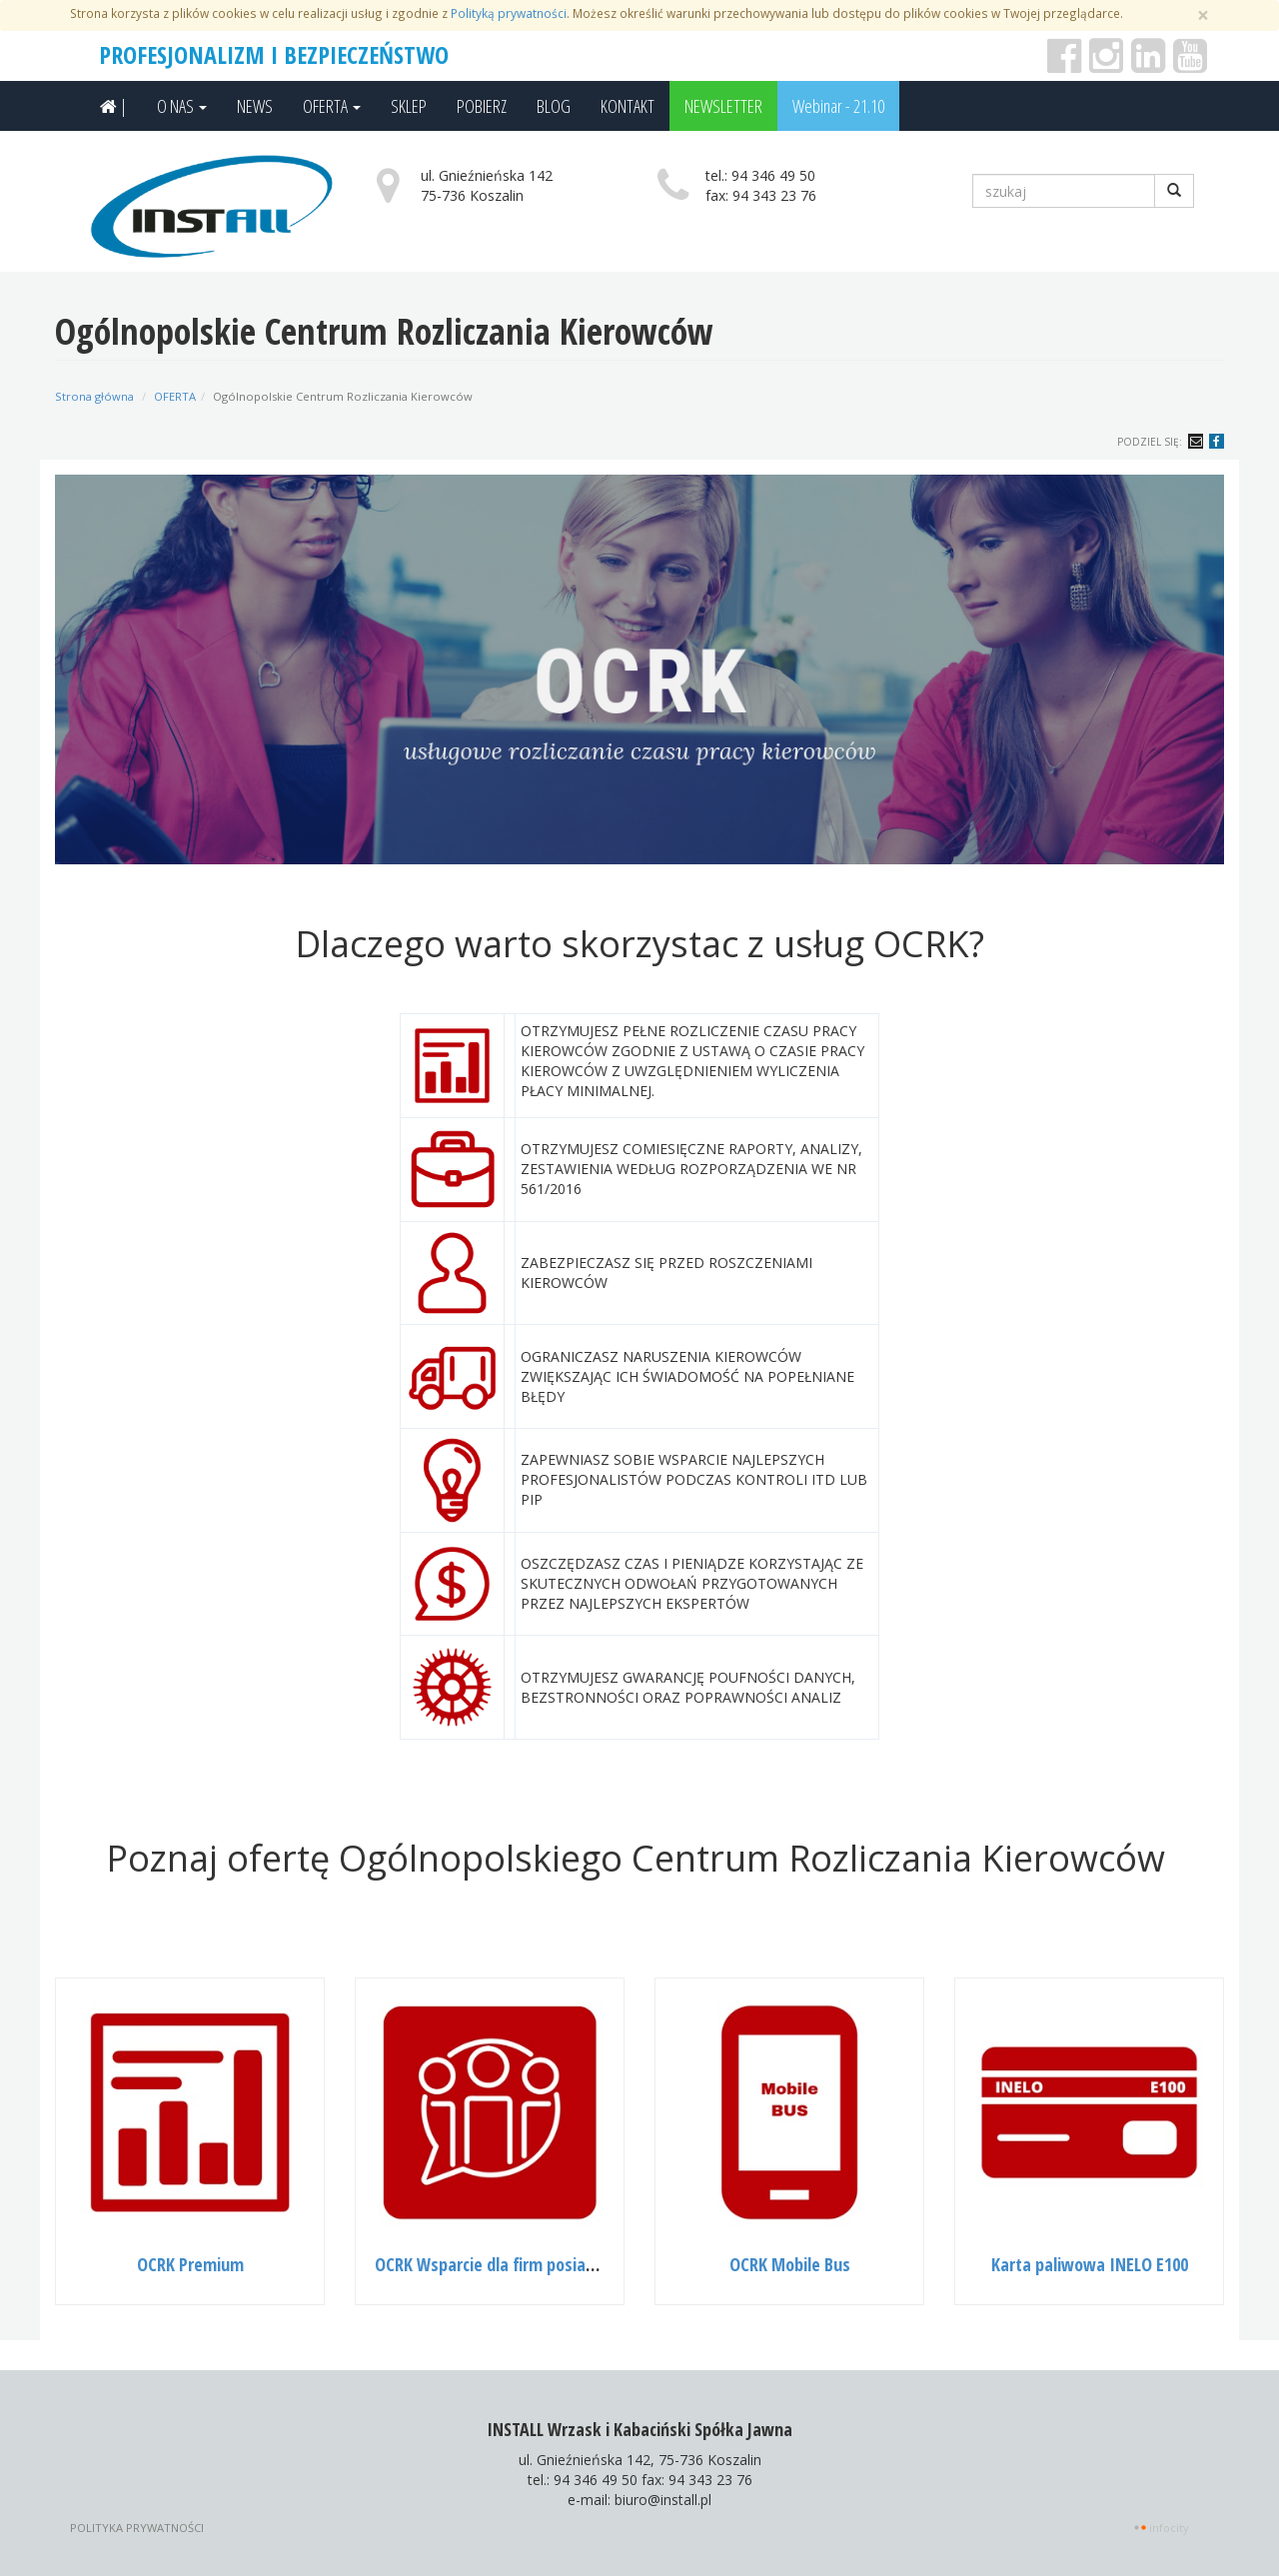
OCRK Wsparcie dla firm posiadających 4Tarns (536, 2264)
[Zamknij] (1203, 15)
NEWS (255, 106)
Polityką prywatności (509, 13)
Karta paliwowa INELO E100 (1089, 2264)
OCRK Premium (190, 2264)
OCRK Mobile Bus (789, 2264)
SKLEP (409, 106)
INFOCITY (1169, 2527)
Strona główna (94, 396)
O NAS (182, 106)
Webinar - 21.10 (838, 106)
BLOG (554, 106)
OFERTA (332, 106)
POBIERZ (482, 106)
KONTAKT (627, 106)
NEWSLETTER (723, 106)
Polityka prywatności (137, 2527)
